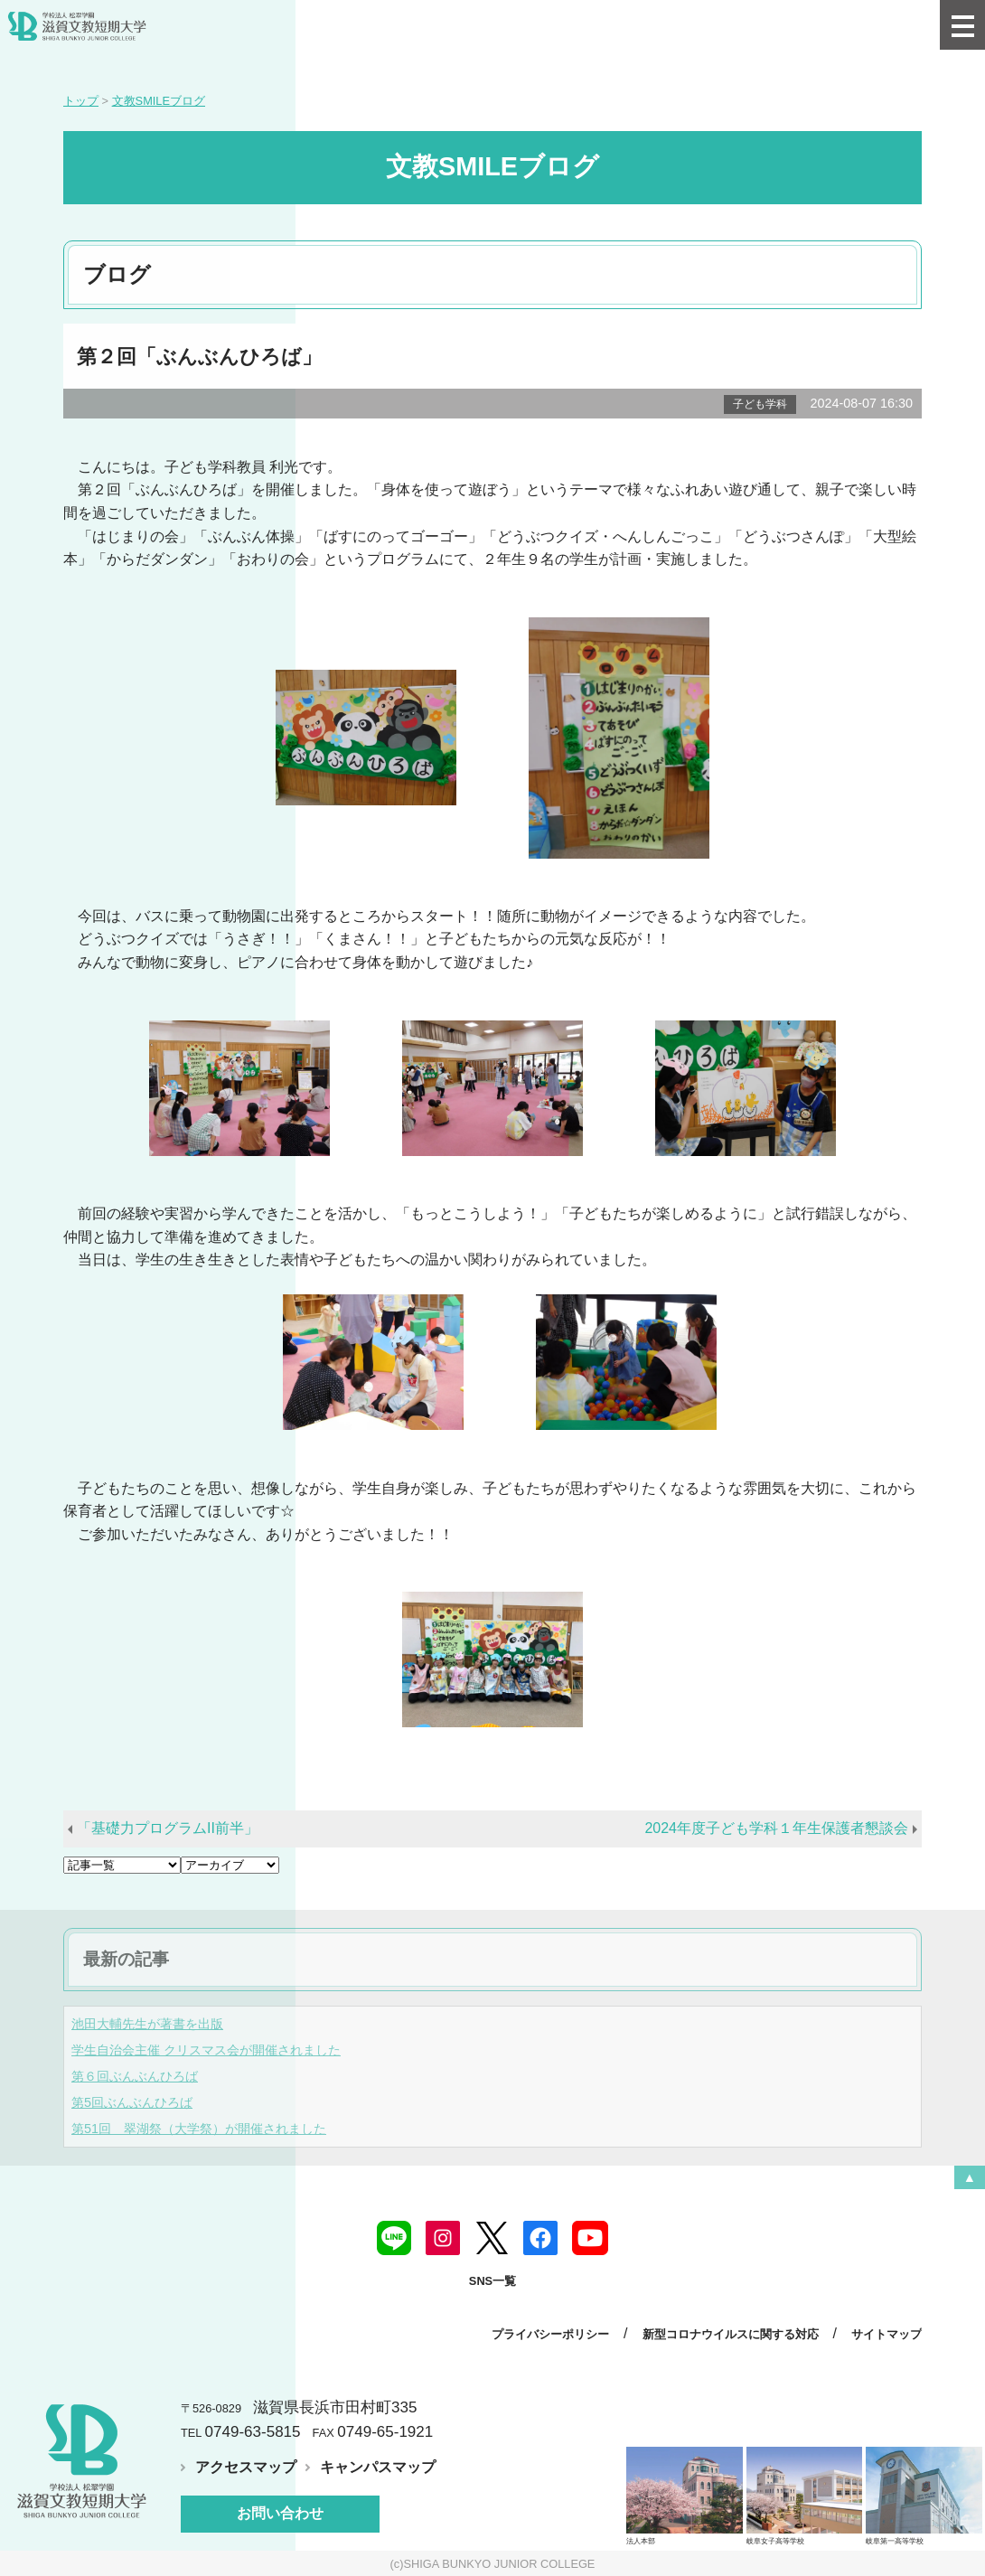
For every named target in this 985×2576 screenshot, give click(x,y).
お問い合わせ (280, 2513)
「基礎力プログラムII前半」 (167, 1828)
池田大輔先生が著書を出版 (147, 2024)
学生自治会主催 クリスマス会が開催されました (206, 2050)
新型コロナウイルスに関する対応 (731, 2334)
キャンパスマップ (378, 2467)
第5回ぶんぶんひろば (131, 2102)
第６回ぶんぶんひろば (134, 2076)
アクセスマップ (245, 2467)
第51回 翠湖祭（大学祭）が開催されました (198, 2128)
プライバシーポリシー (550, 2334)
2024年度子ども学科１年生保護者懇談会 (776, 1828)
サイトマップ (886, 2334)
